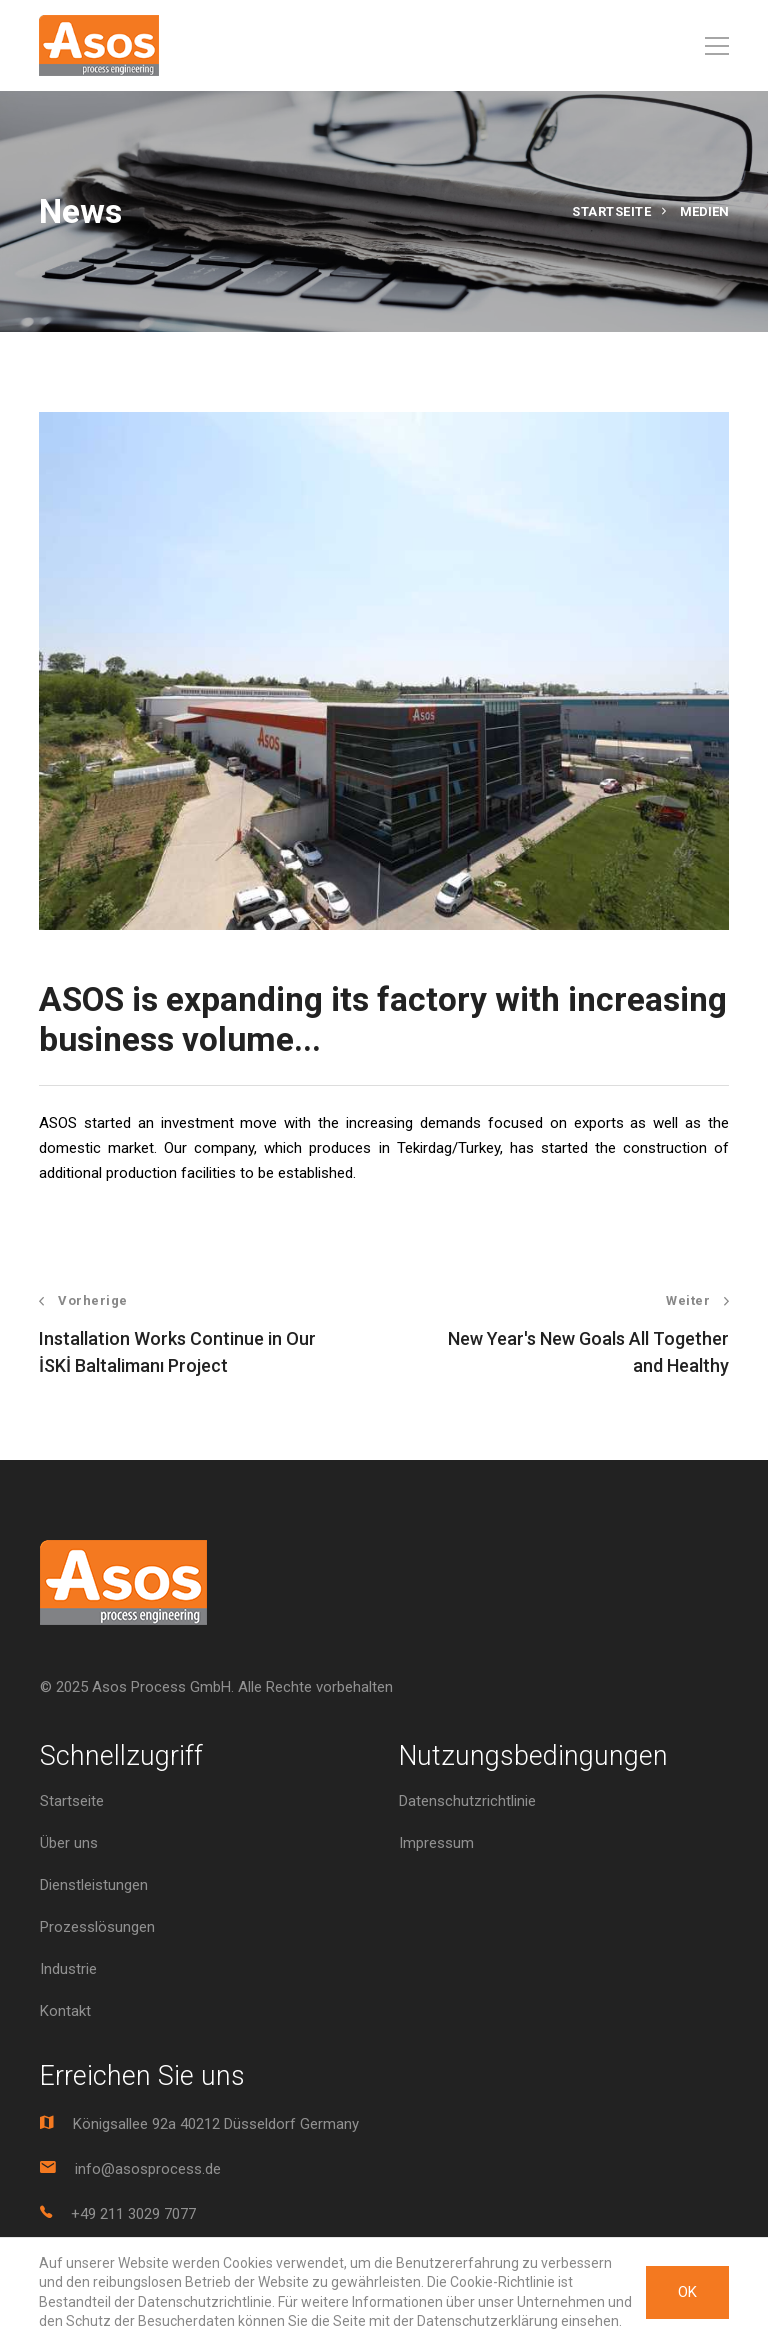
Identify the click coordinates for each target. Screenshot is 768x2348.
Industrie (68, 1969)
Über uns (69, 1843)
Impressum (436, 1843)
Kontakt (65, 2011)
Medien (704, 211)
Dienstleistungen (94, 1885)
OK (687, 2292)
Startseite (611, 211)
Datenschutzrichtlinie (467, 1801)
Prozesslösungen (97, 1927)
